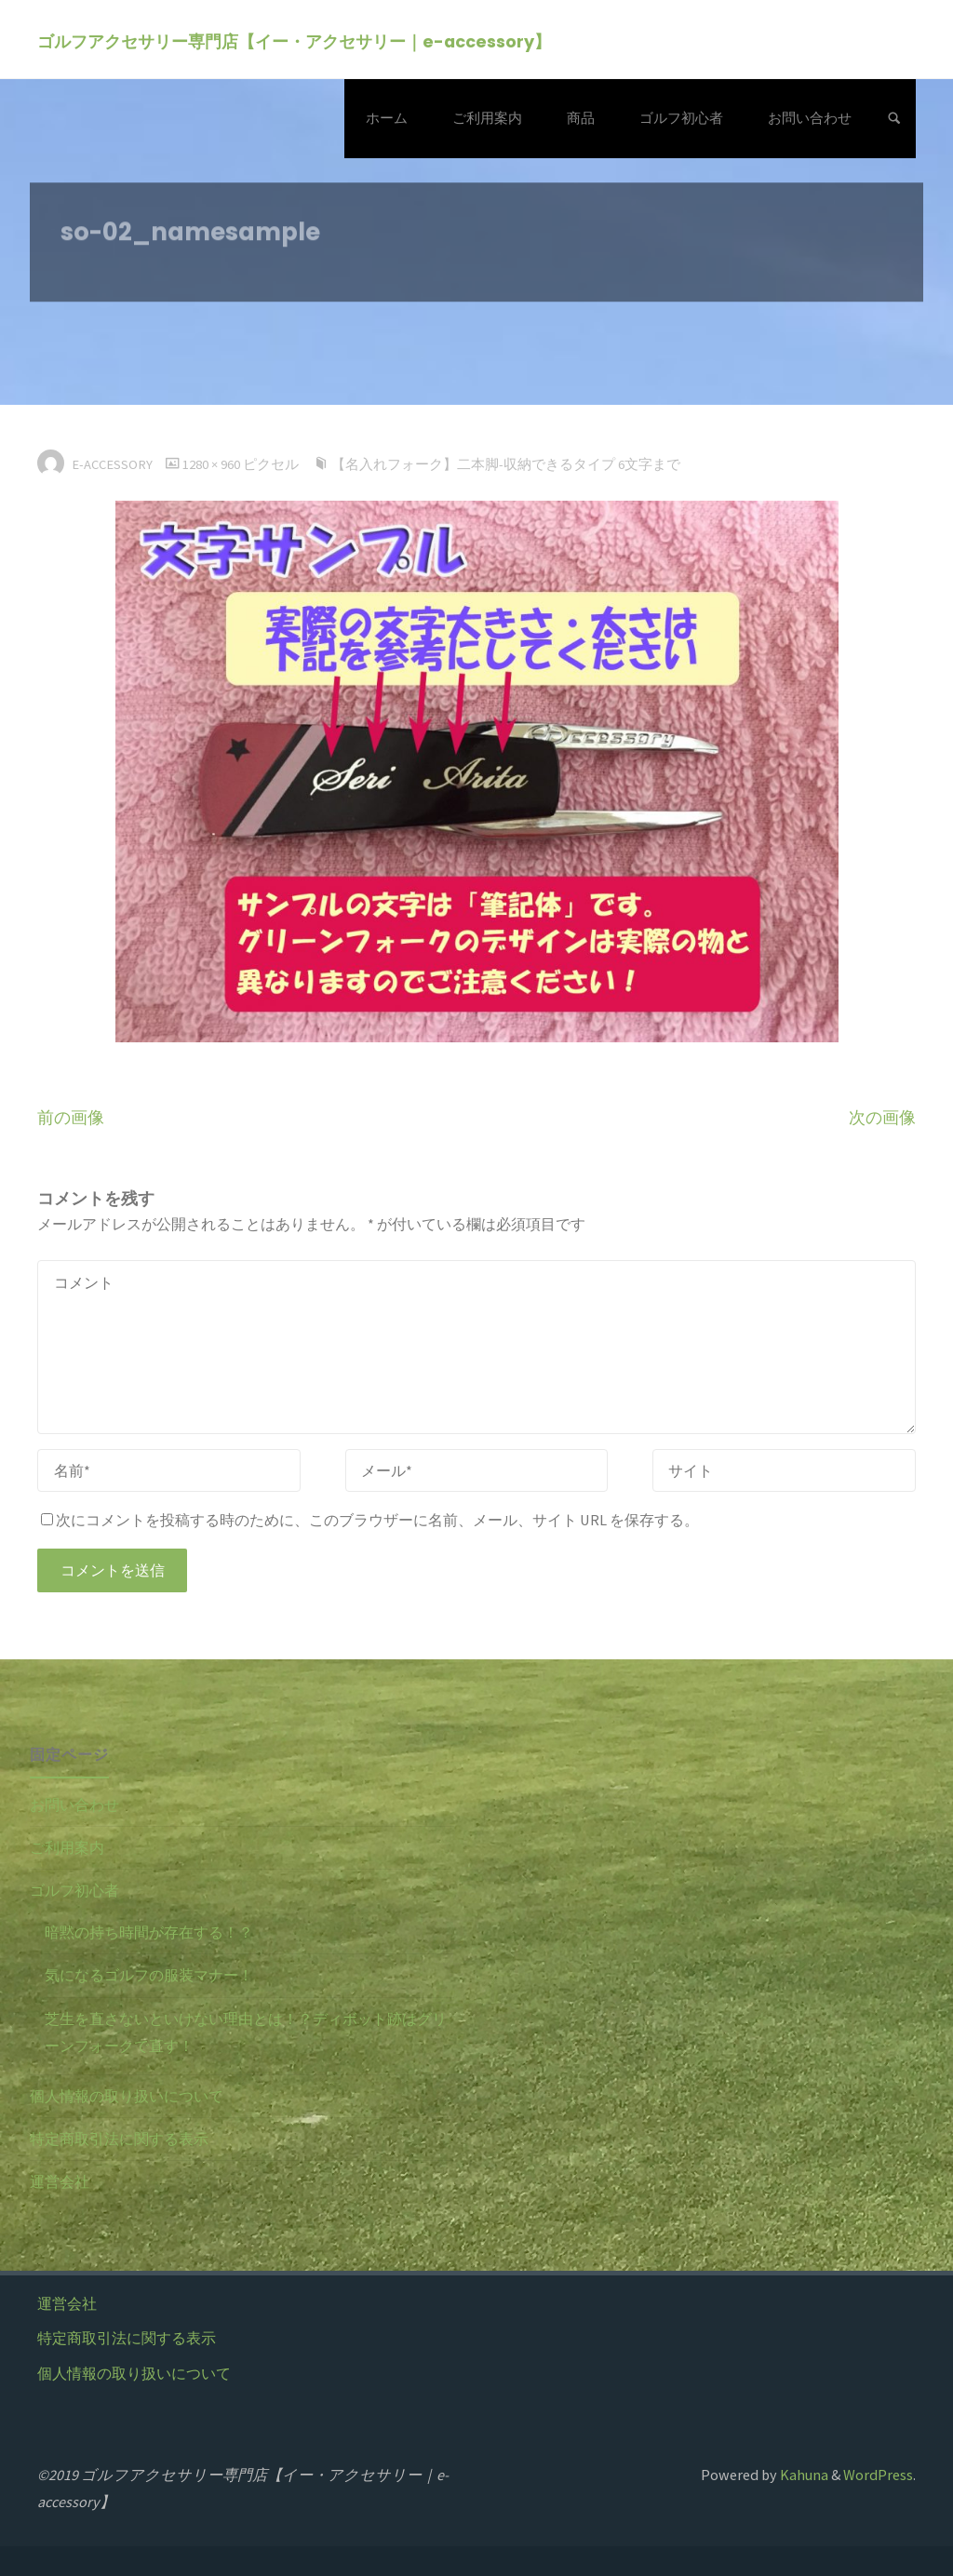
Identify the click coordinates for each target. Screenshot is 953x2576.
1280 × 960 (212, 464)
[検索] (894, 118)
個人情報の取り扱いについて (126, 2095)
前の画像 (70, 1117)
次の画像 (882, 1117)
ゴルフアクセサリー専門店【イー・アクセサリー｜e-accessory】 (294, 40)
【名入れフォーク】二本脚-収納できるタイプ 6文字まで (505, 464)
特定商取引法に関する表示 (119, 2138)
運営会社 (59, 2181)
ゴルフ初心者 (74, 1890)
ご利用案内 (67, 1847)
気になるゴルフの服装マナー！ (149, 1975)
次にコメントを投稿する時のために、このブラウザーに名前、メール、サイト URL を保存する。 (370, 1519)
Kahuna (802, 2474)
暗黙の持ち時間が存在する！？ (149, 1932)
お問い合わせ (74, 1804)
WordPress (878, 2474)
